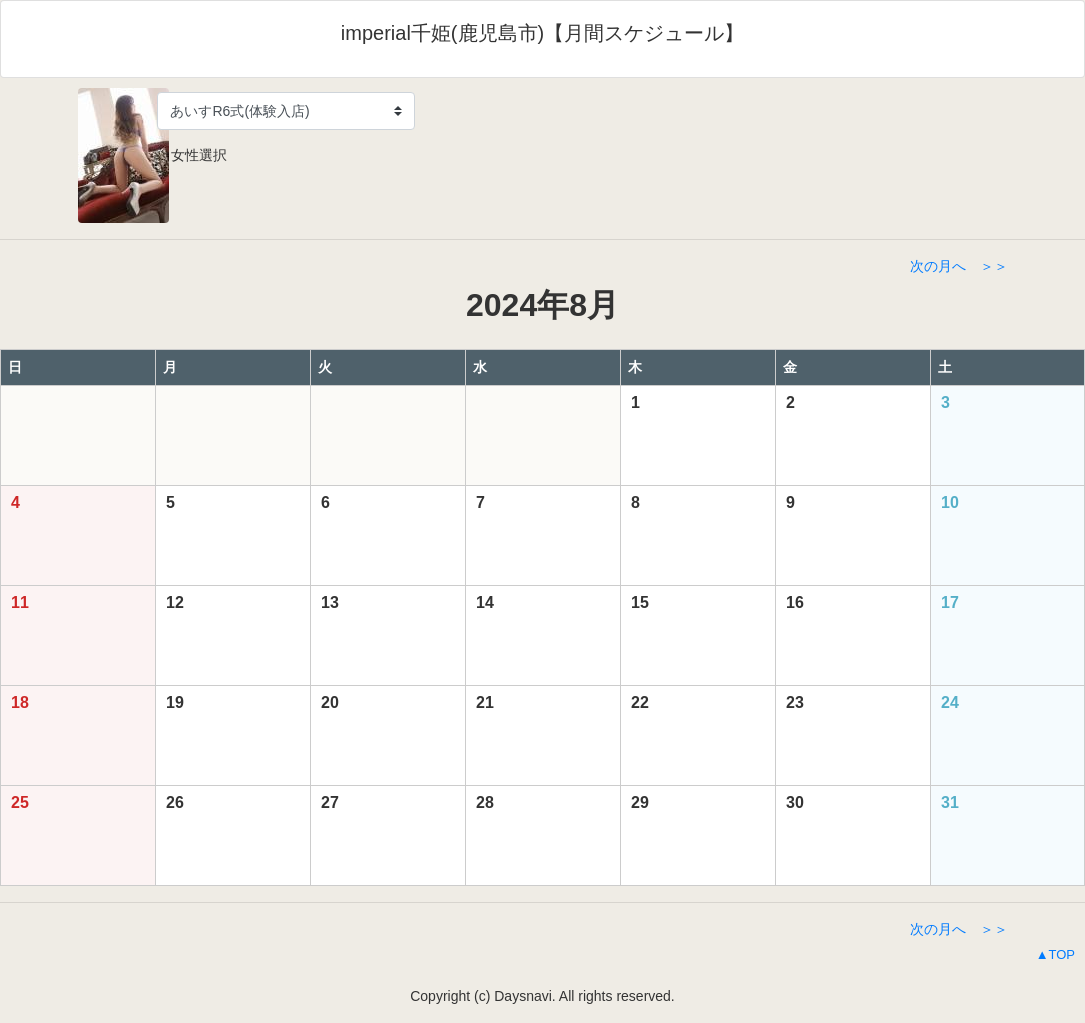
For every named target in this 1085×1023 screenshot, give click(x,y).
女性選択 (192, 155)
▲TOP (1055, 954)
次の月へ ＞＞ (959, 266)
